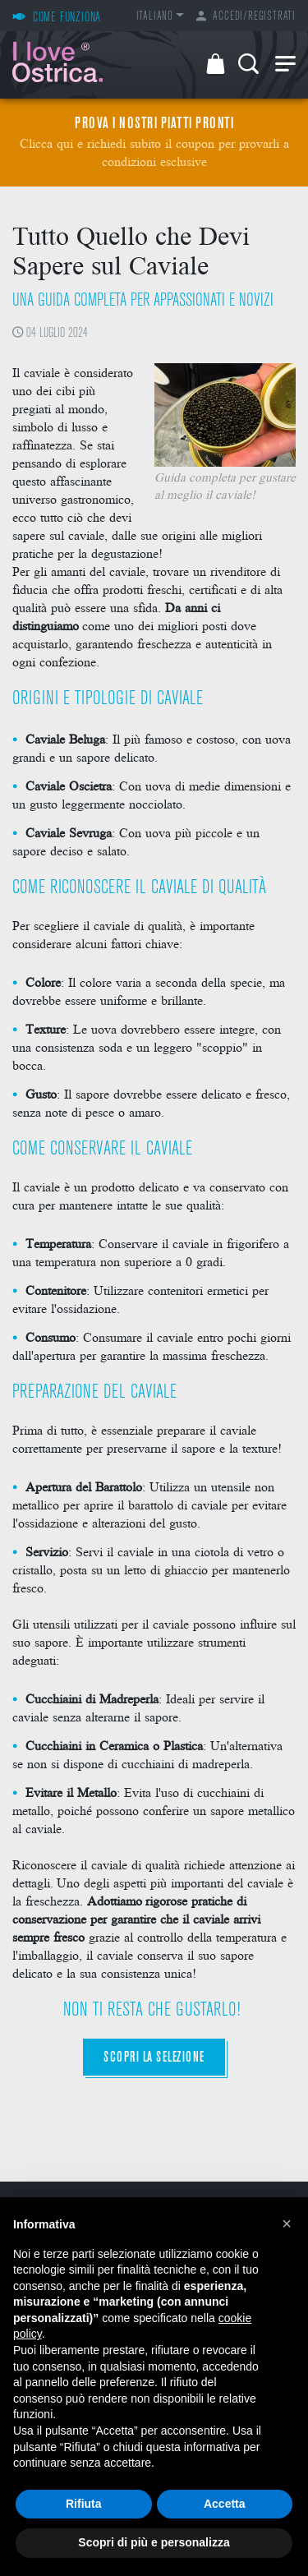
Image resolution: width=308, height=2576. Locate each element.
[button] (287, 2223)
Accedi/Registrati (246, 17)
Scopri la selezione (154, 2058)
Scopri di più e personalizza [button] (153, 2542)
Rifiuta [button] (84, 2503)
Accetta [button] (225, 2503)
